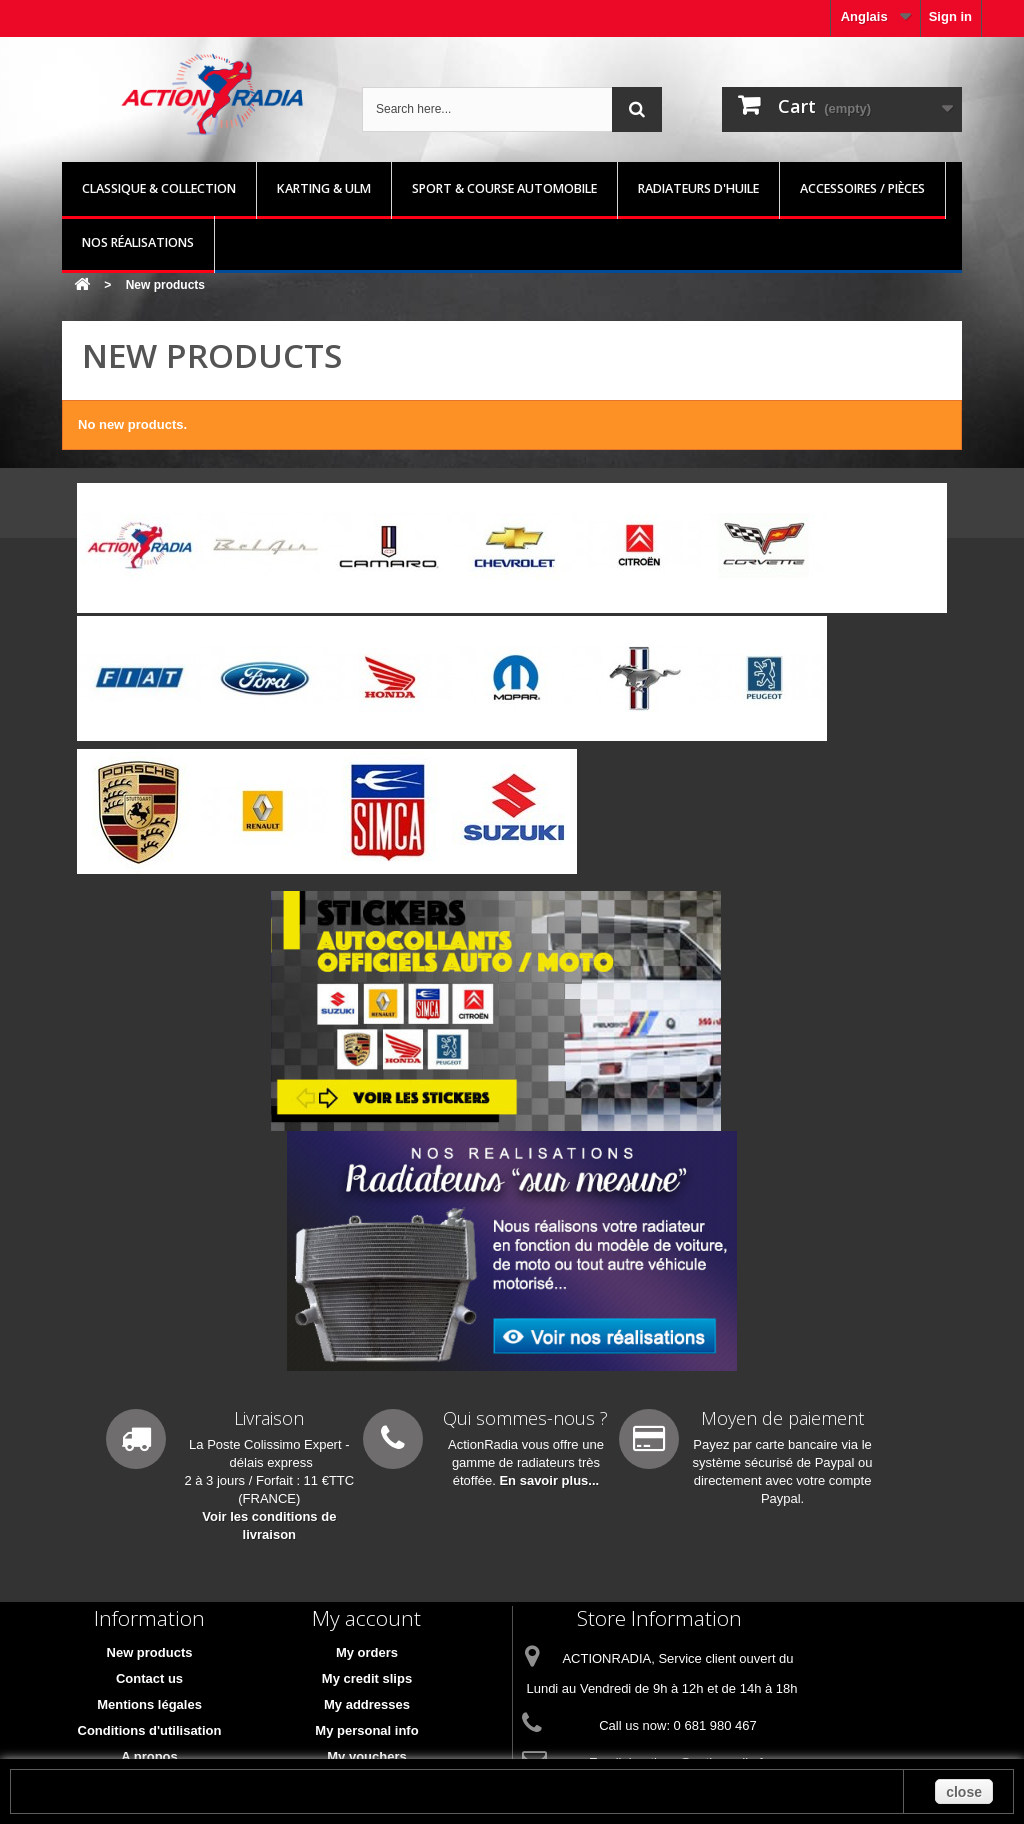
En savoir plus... (549, 1480)
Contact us (149, 1678)
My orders (367, 1652)
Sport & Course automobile (504, 188)
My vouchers (366, 1756)
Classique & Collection (159, 188)
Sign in (950, 16)
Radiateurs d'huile (698, 188)
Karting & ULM (324, 188)
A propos (149, 1756)
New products (150, 1652)
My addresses (367, 1704)
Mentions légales (149, 1704)
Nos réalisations (138, 242)
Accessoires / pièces (862, 188)
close (964, 1792)
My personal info (366, 1730)
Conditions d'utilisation (150, 1730)
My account (366, 1618)
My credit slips (367, 1678)
